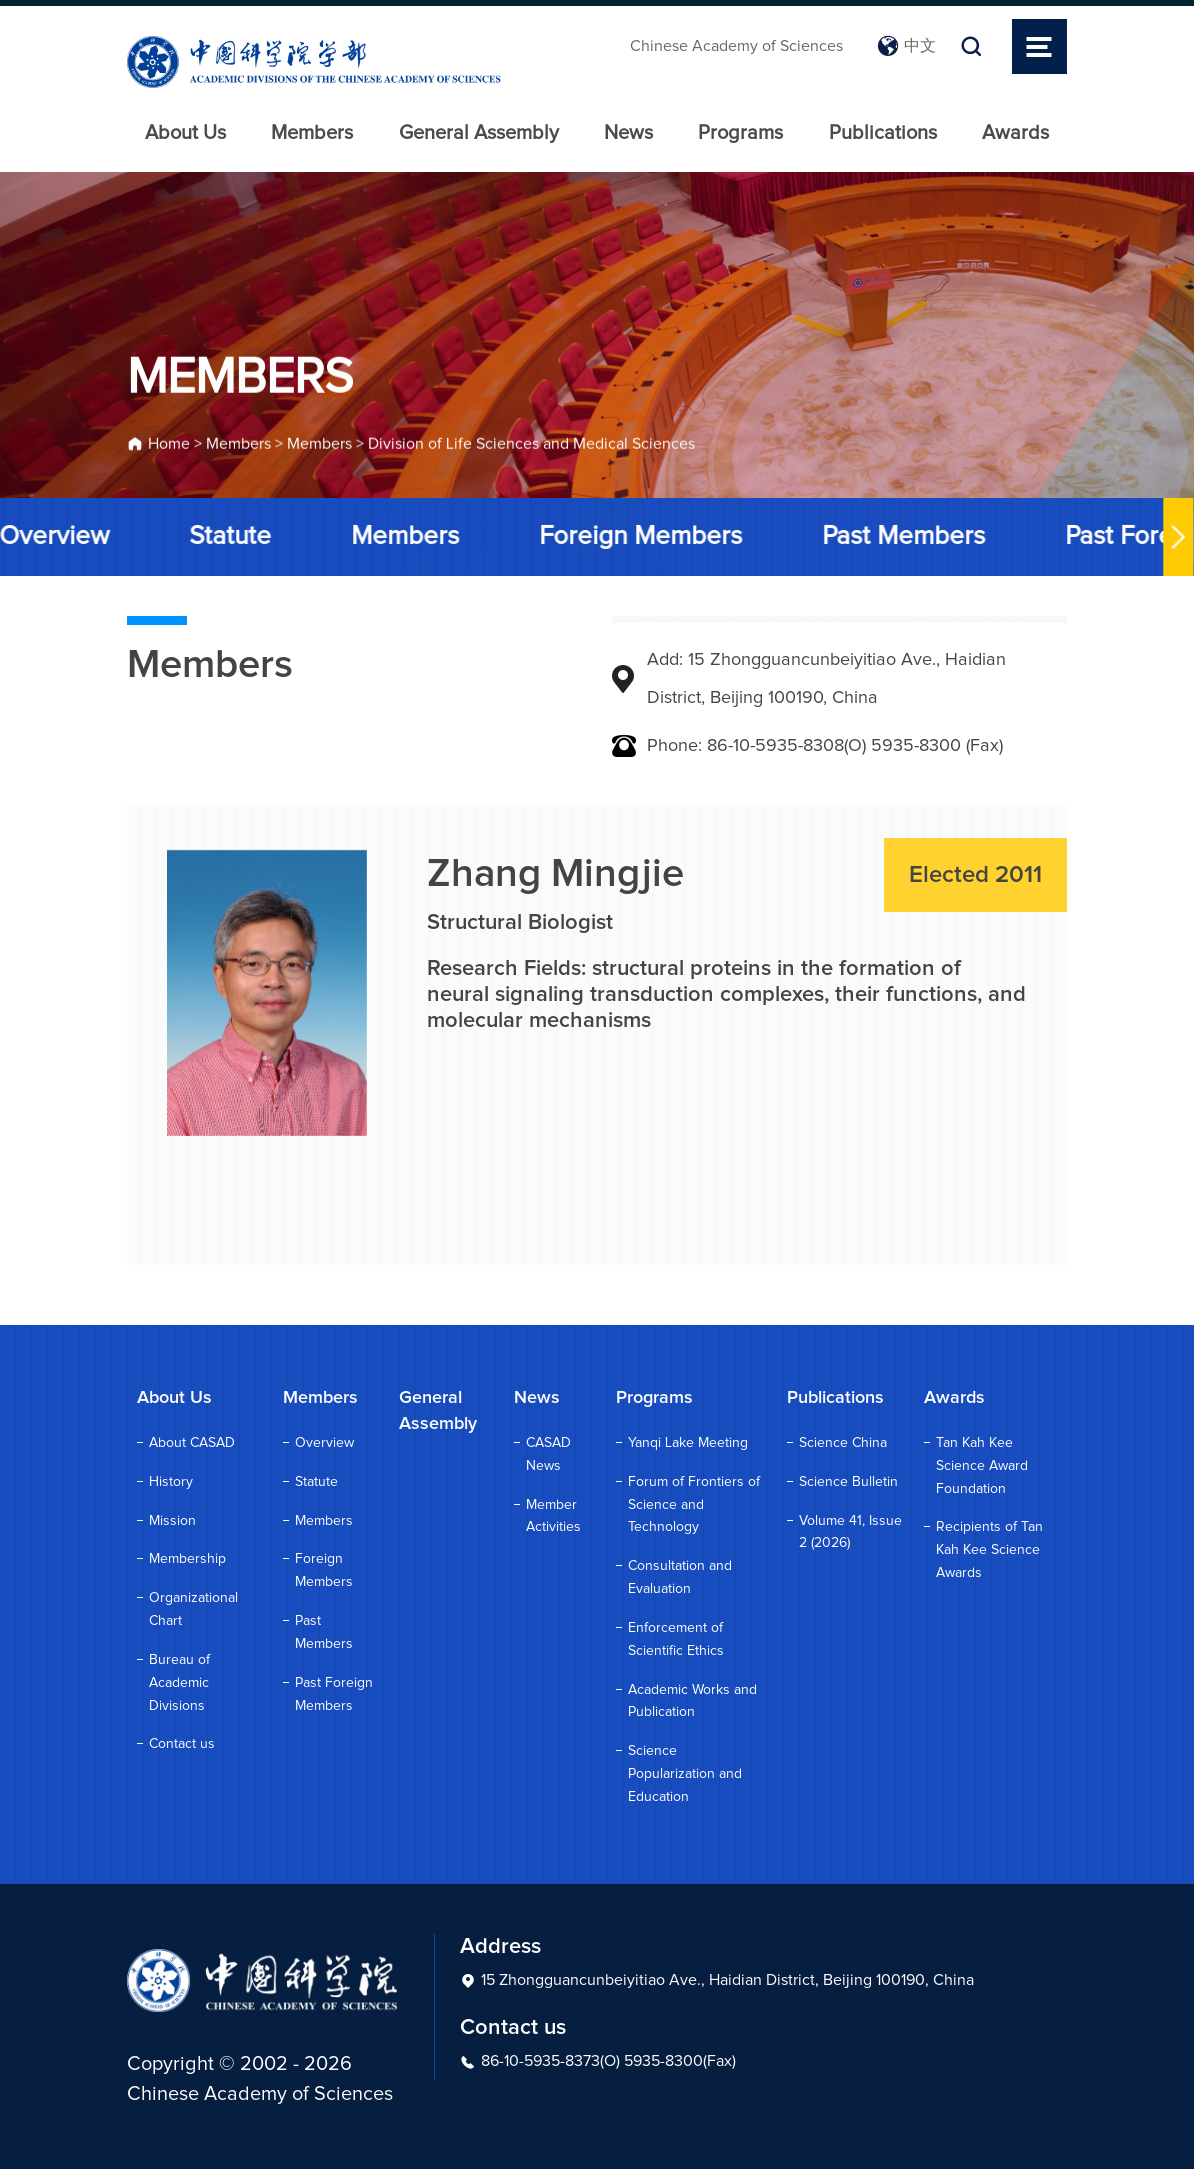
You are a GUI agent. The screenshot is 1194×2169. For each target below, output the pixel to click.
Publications (883, 133)
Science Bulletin (848, 1482)
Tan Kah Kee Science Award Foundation (982, 1466)
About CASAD (192, 1443)
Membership (187, 1559)
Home (169, 447)
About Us (185, 133)
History (171, 1482)
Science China (843, 1443)
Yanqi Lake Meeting (688, 1443)
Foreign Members (637, 536)
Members (312, 133)
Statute (227, 536)
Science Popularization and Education (685, 1774)
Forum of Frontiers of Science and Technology (694, 1505)
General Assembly (479, 133)
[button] (1175, 537)
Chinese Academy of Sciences (736, 46)
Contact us (182, 1744)
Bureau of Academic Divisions (179, 1683)
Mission (172, 1521)
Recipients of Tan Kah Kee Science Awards (989, 1550)
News (628, 133)
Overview (324, 1443)
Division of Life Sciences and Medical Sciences (531, 447)
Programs (740, 133)
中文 (906, 46)
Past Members (900, 536)
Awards (1015, 133)
